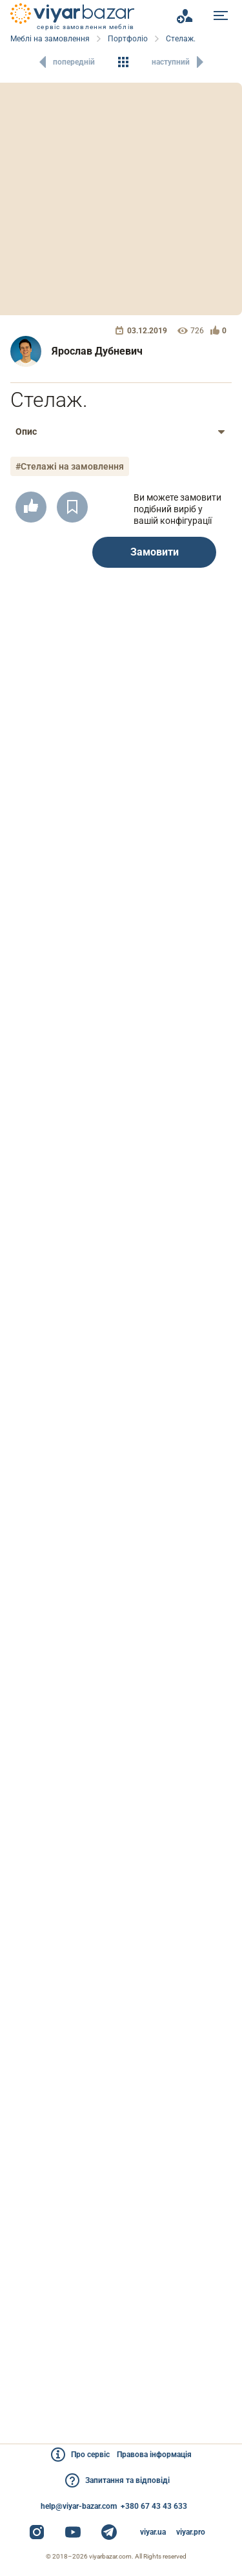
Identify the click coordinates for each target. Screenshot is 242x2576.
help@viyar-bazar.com (79, 2506)
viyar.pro (190, 2532)
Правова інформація (154, 2454)
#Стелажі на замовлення (69, 466)
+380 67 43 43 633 (154, 2506)
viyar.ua (153, 2532)
